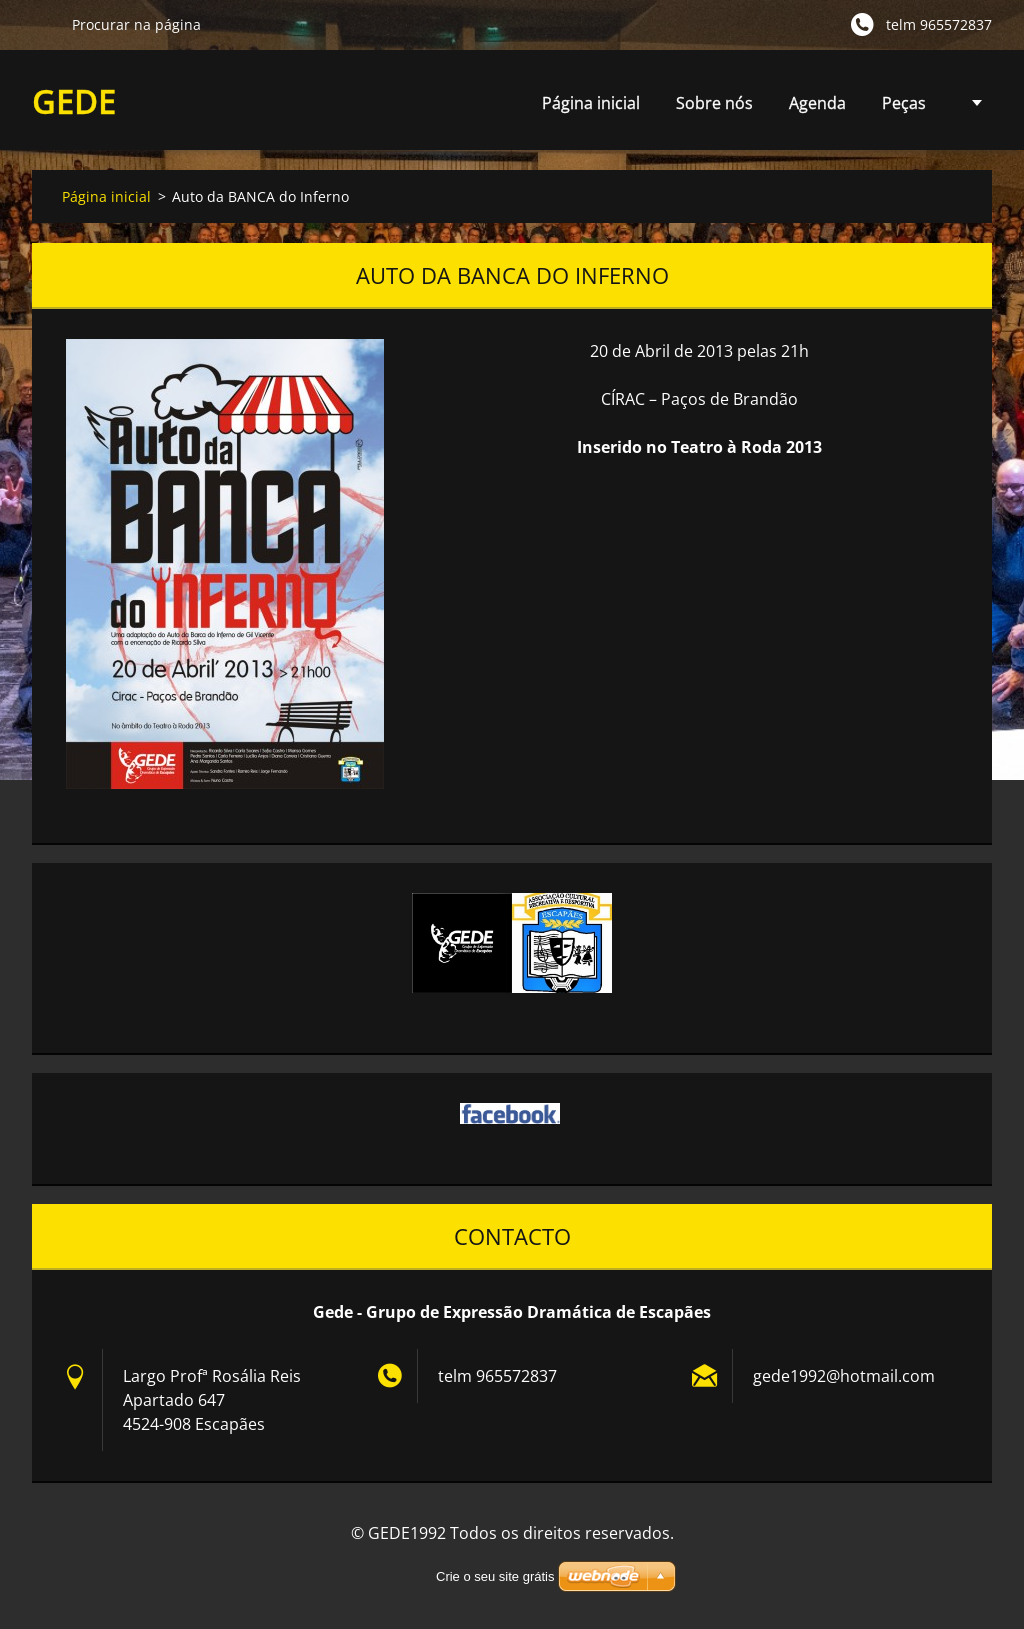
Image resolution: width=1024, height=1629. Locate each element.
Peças (904, 108)
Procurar (44, 24)
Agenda (817, 108)
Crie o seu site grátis (495, 1576)
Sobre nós (714, 103)
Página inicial (591, 103)
